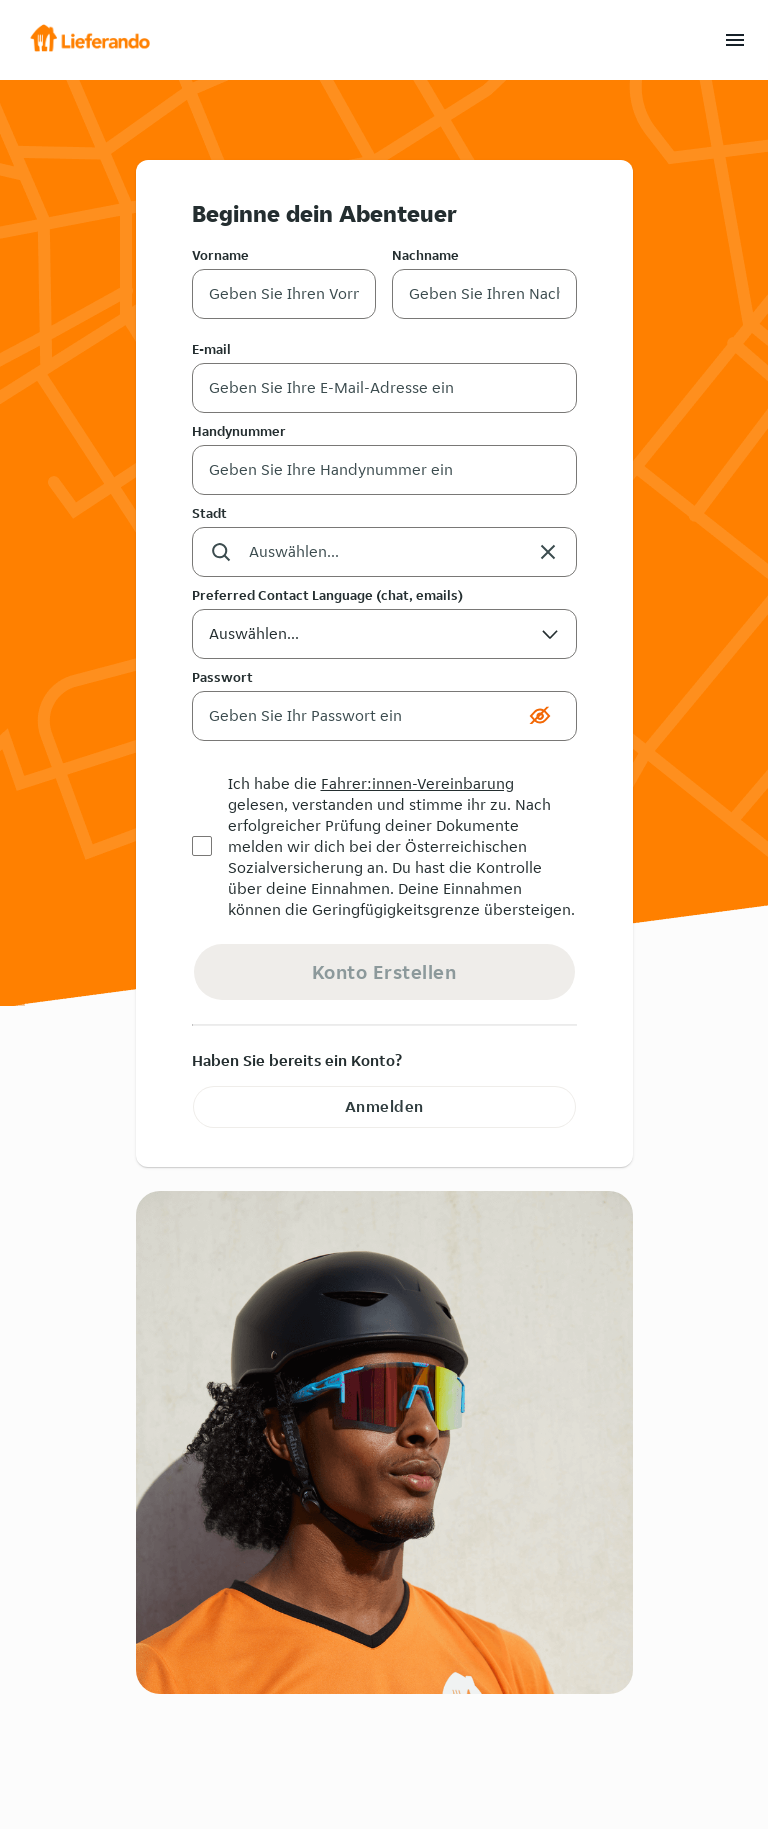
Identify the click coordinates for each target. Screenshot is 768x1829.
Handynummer (239, 431)
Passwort (222, 677)
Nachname (425, 255)
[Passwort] (356, 716)
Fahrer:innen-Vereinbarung (417, 783)
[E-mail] (384, 388)
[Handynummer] (384, 470)
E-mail (211, 349)
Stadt (209, 513)
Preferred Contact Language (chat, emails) (327, 595)
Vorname (220, 255)
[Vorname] (284, 294)
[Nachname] (484, 294)
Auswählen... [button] (384, 640)
